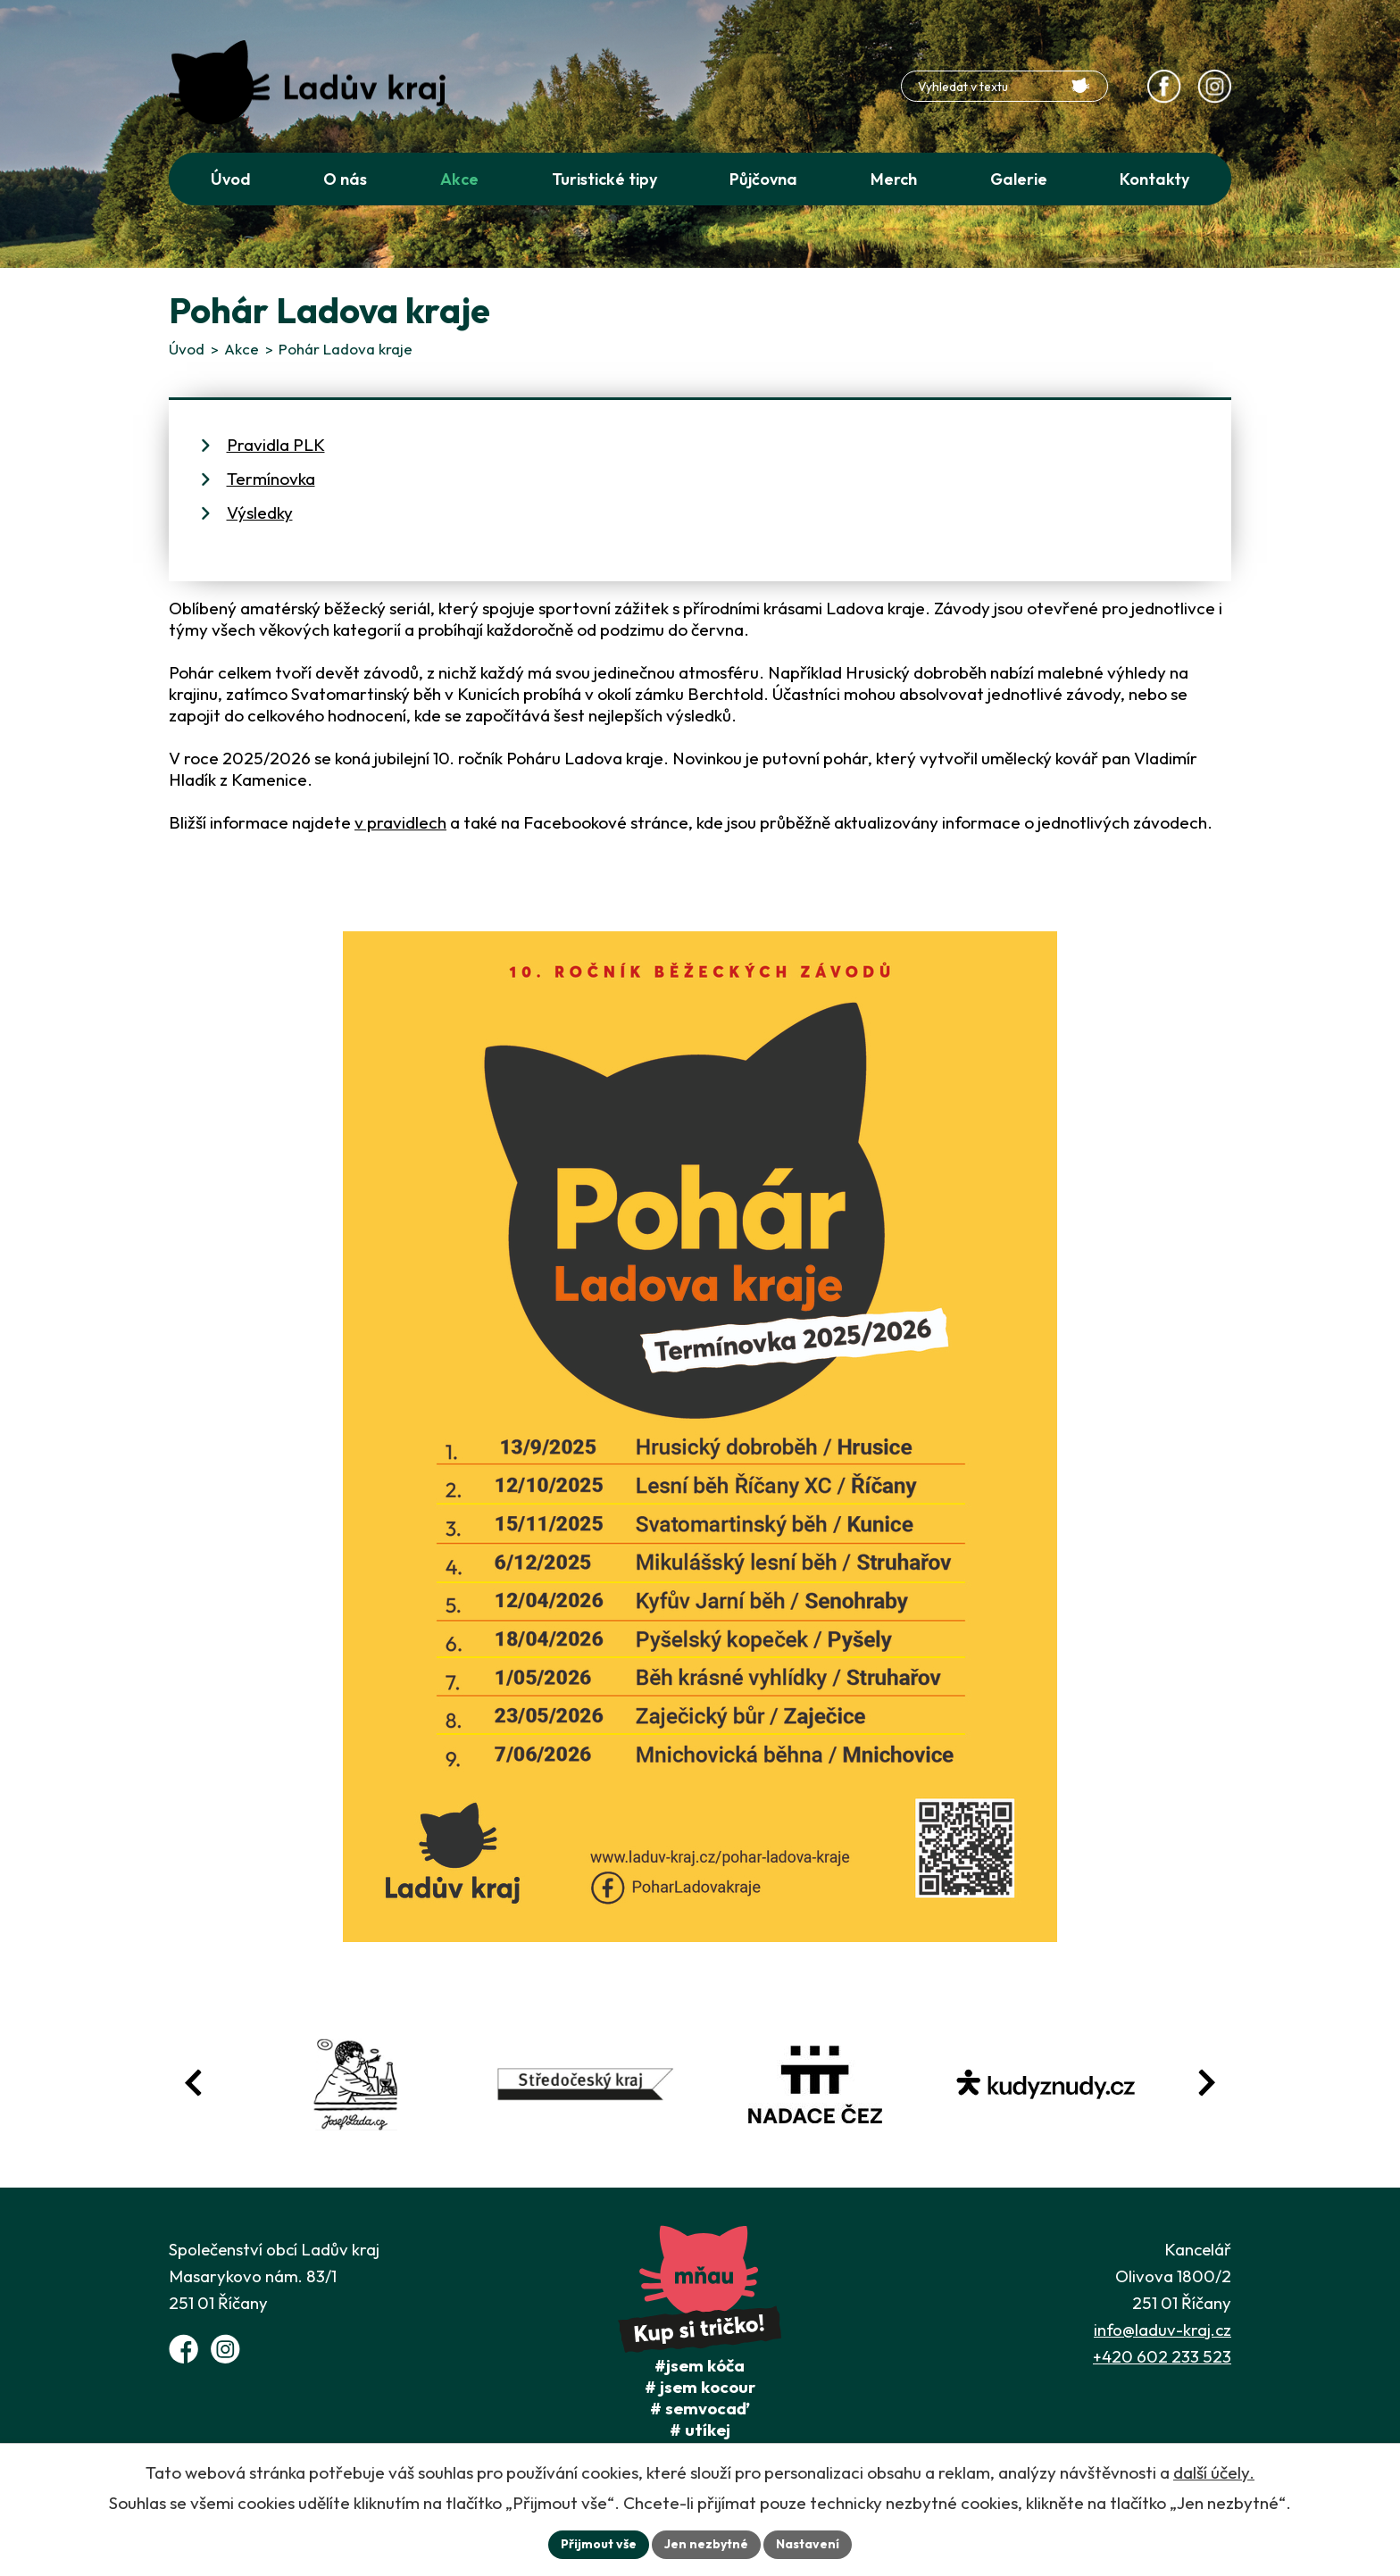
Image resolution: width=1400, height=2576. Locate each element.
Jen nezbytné (706, 2544)
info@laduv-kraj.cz (1162, 2329)
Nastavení (807, 2544)
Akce (241, 348)
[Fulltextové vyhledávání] (1004, 86)
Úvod (186, 348)
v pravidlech (400, 822)
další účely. (1213, 2472)
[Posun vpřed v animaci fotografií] (1206, 2082)
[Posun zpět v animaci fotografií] (194, 2082)
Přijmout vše (599, 2544)
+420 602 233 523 (1162, 2356)
